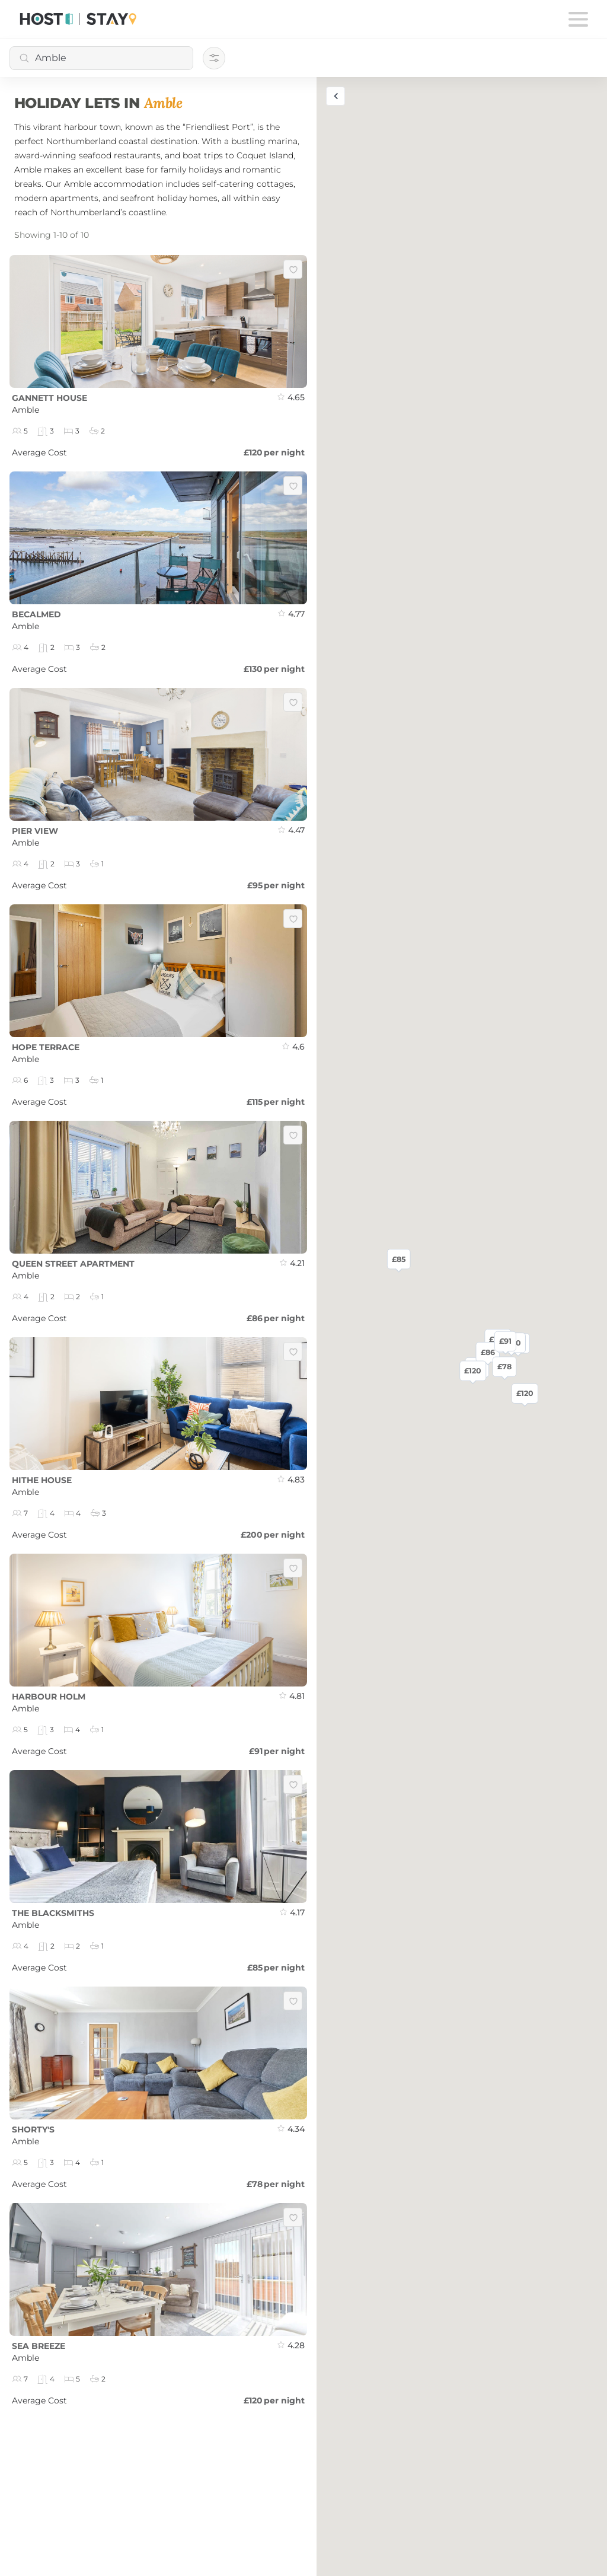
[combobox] (101, 58)
